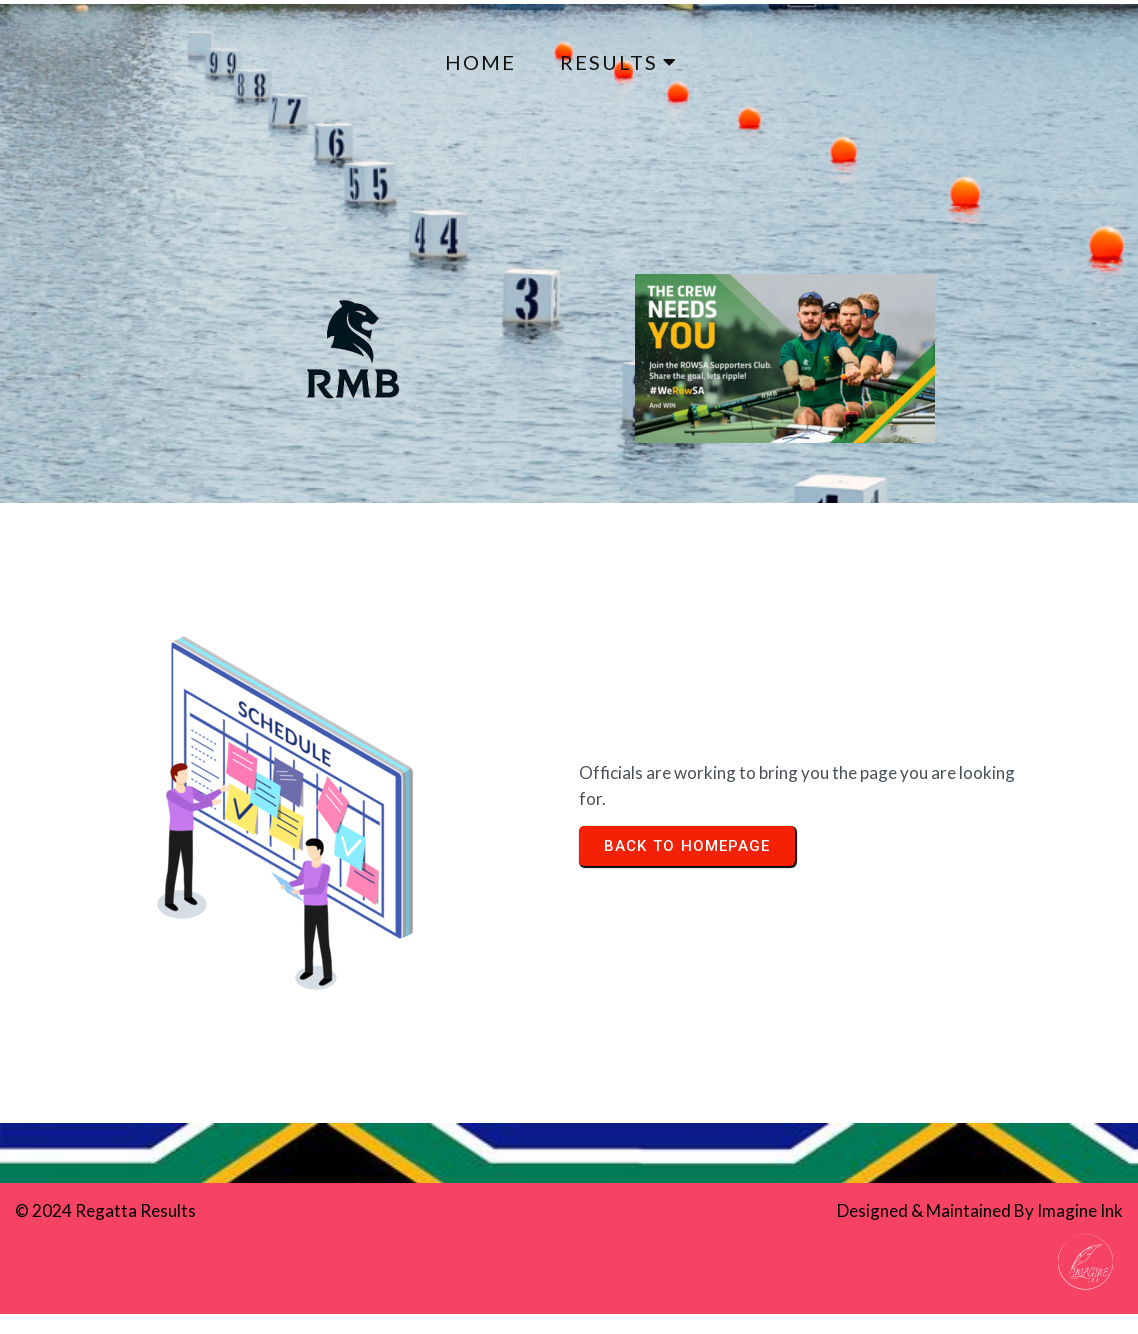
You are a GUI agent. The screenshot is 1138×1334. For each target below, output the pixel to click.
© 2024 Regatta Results (105, 1210)
